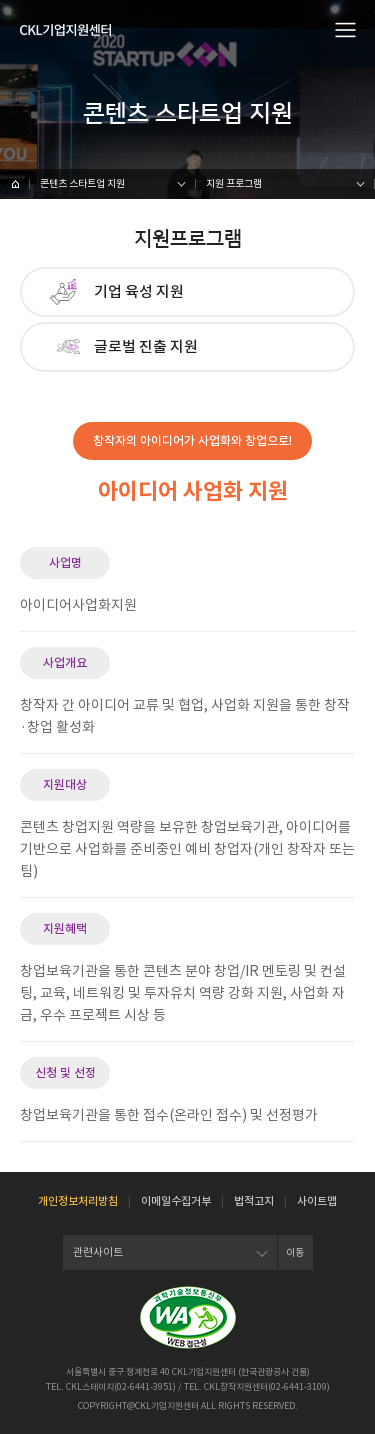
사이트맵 (317, 1201)
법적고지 (254, 1201)
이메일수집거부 (176, 1201)
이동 (295, 1252)
